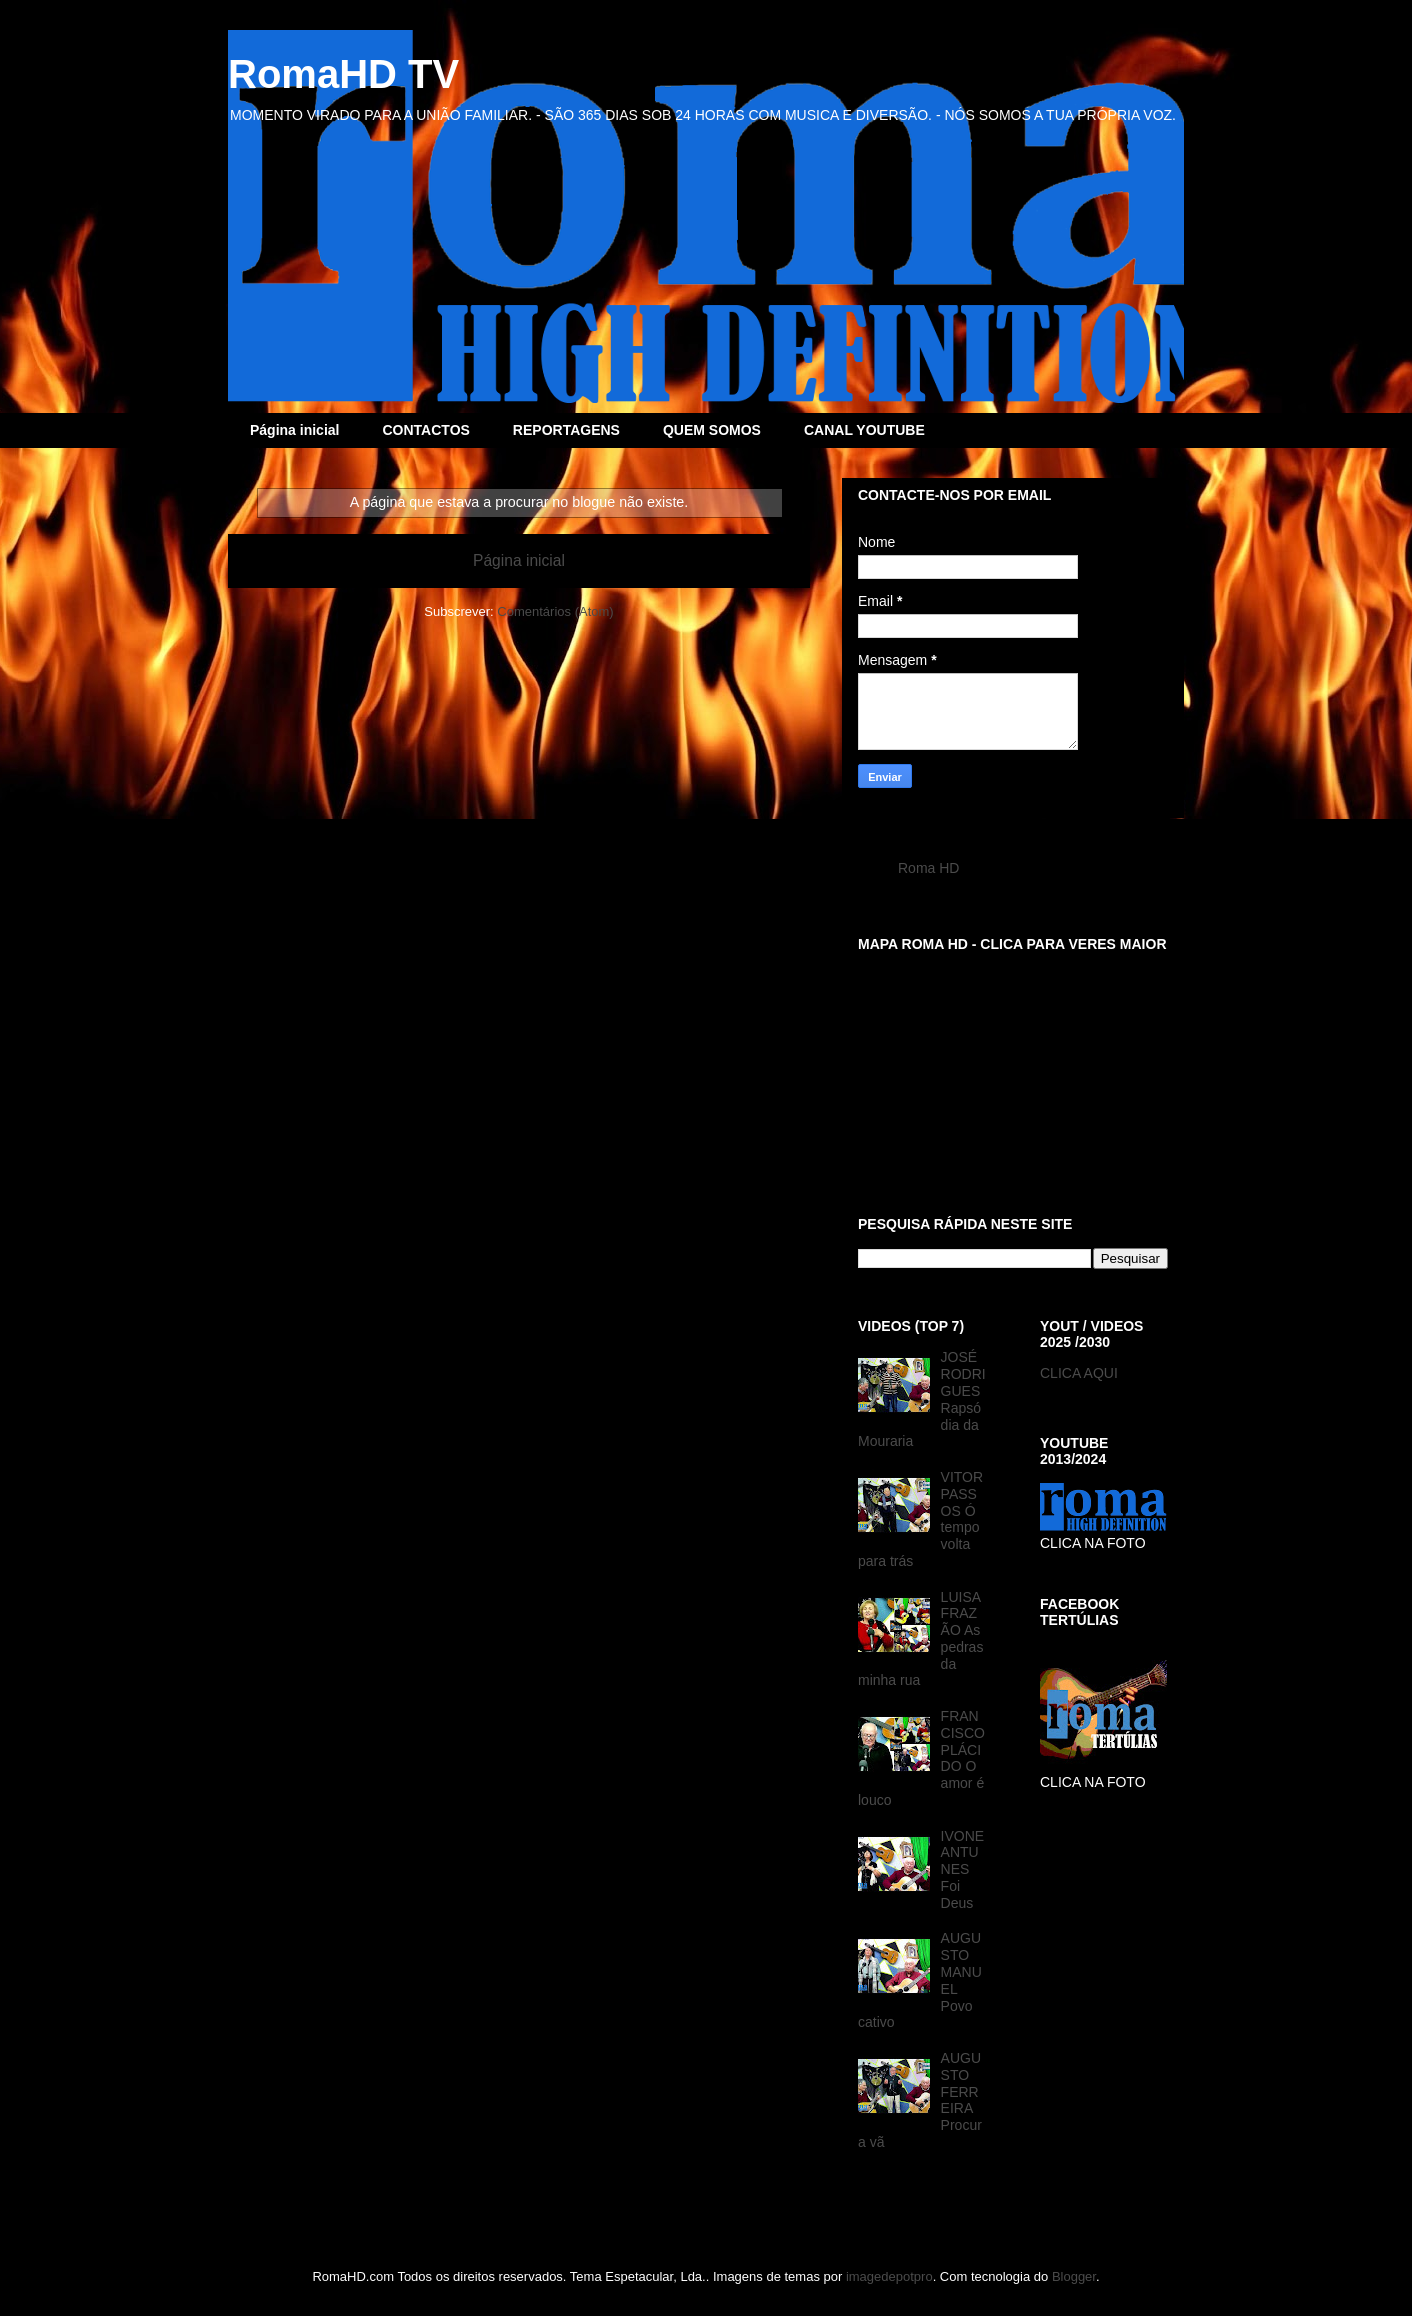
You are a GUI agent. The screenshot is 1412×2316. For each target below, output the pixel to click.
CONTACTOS (425, 430)
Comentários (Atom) (555, 611)
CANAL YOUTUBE (864, 430)
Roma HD (928, 868)
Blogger (1074, 2276)
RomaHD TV (343, 74)
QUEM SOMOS (712, 430)
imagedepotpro (889, 2276)
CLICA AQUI (1079, 1373)
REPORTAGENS (566, 430)
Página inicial (294, 430)
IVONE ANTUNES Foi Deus (963, 1869)
